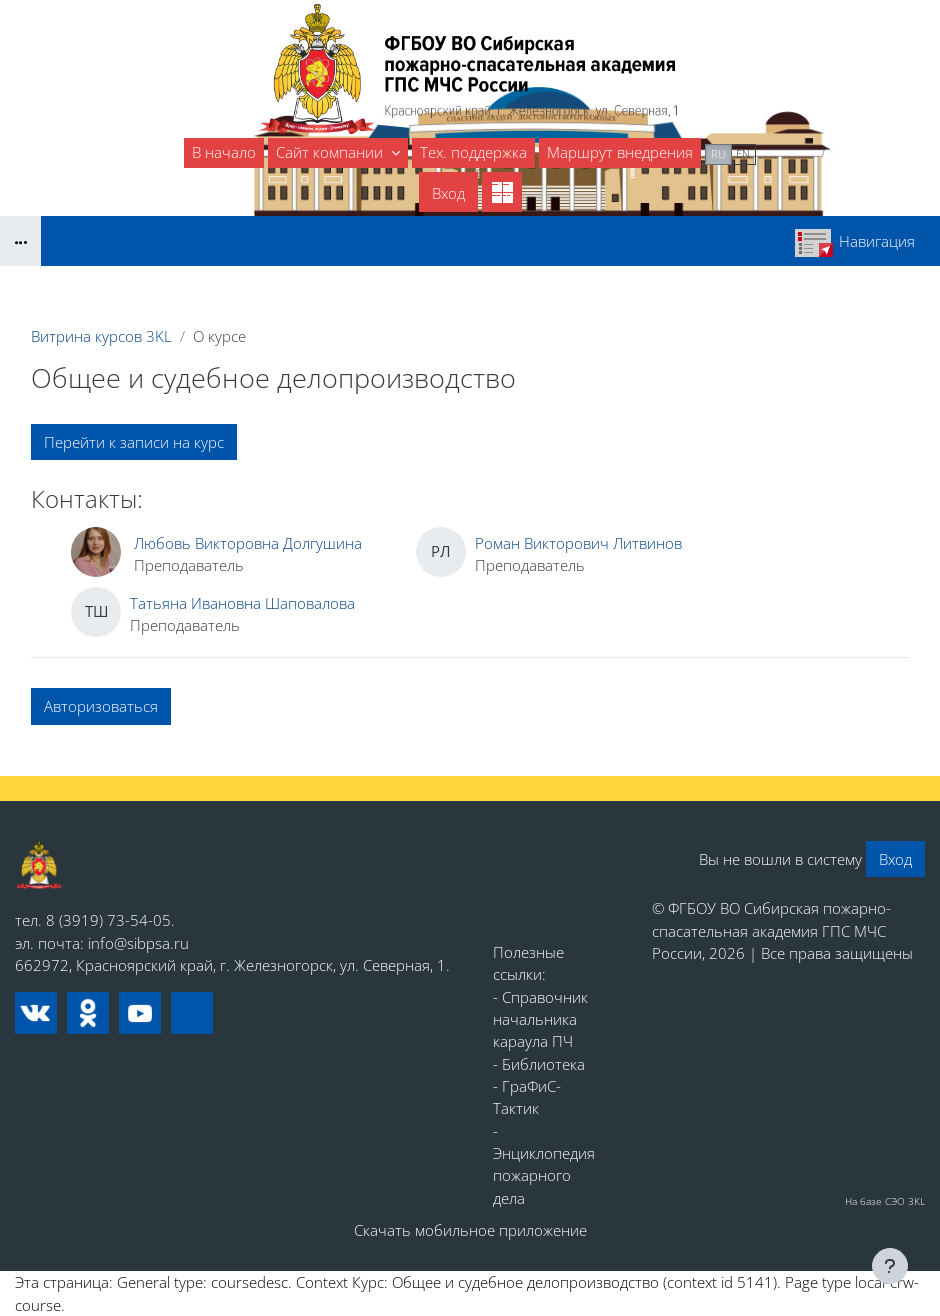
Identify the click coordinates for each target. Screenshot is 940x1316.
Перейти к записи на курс (134, 442)
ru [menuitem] (718, 153)
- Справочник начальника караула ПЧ (540, 1019)
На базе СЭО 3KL (885, 1201)
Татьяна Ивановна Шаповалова (242, 603)
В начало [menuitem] (224, 152)
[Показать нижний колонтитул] (890, 1266)
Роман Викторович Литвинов (578, 543)
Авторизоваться (101, 706)
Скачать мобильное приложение (470, 1230)
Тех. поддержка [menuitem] (473, 152)
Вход (448, 193)
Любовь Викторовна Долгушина (248, 543)
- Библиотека (539, 1064)
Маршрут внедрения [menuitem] (620, 152)
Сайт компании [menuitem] (331, 152)
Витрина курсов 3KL (101, 336)
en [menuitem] (743, 153)
